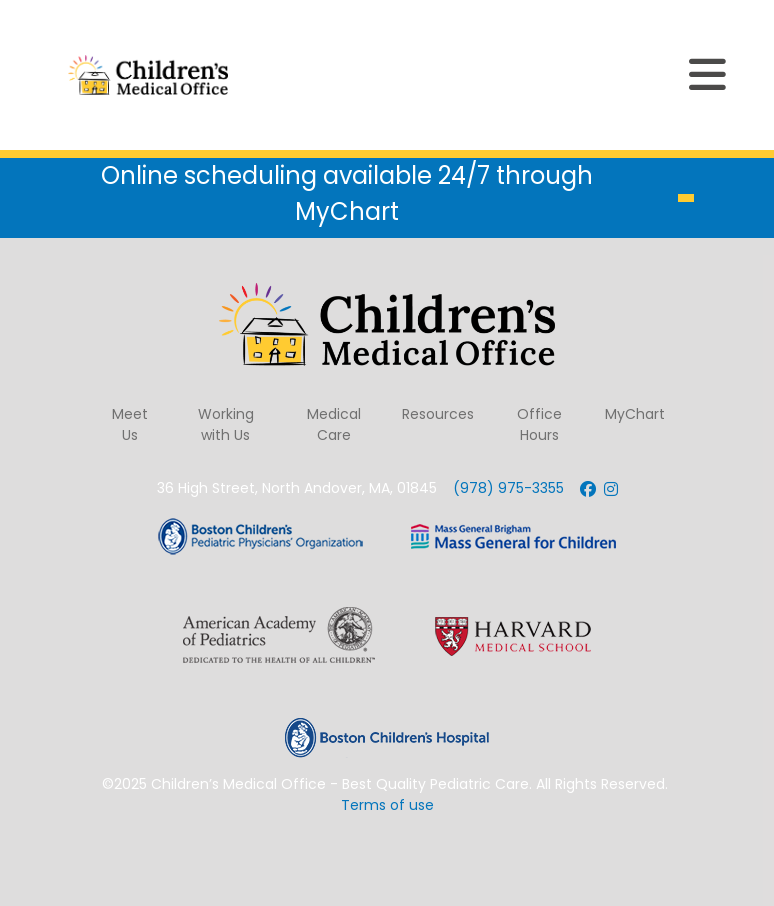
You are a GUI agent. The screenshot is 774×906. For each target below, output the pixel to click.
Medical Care (334, 424)
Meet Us (130, 424)
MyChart (635, 414)
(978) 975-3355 (508, 488)
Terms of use (387, 805)
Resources (438, 414)
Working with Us (226, 424)
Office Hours (539, 424)
